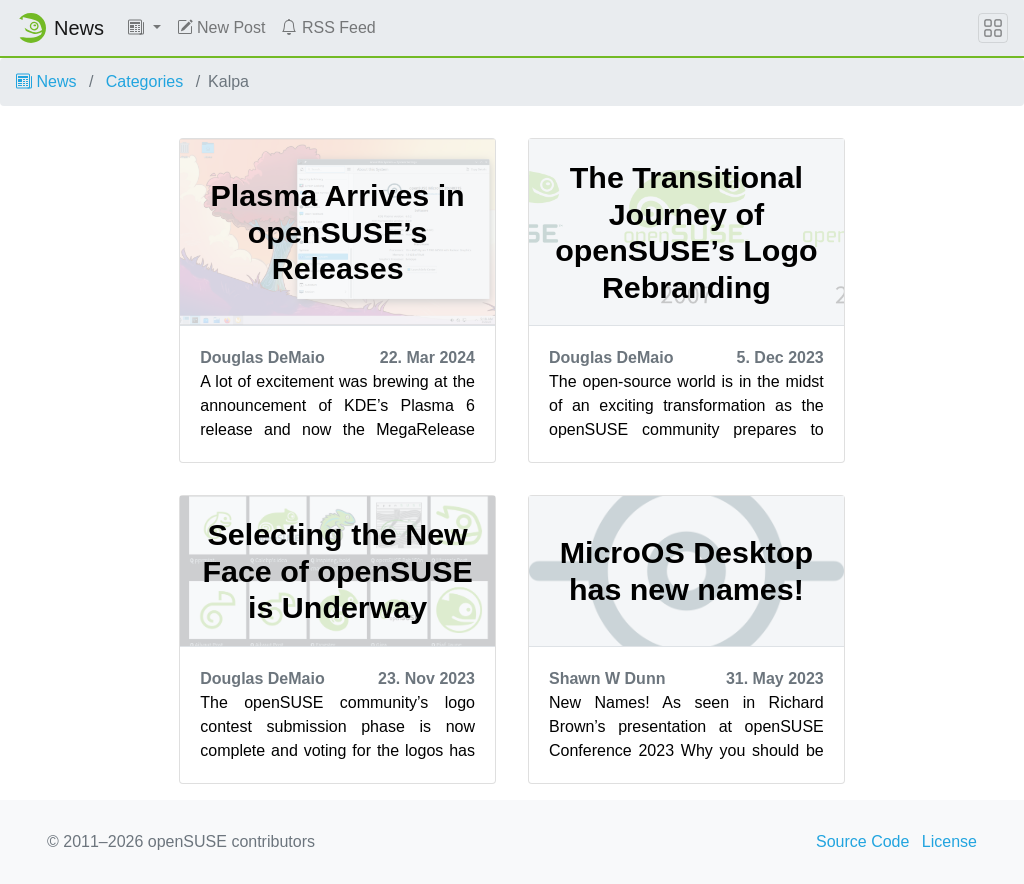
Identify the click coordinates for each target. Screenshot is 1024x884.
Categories (144, 81)
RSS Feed (328, 27)
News (46, 81)
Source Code (862, 841)
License (949, 841)
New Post (221, 27)
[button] (144, 28)
